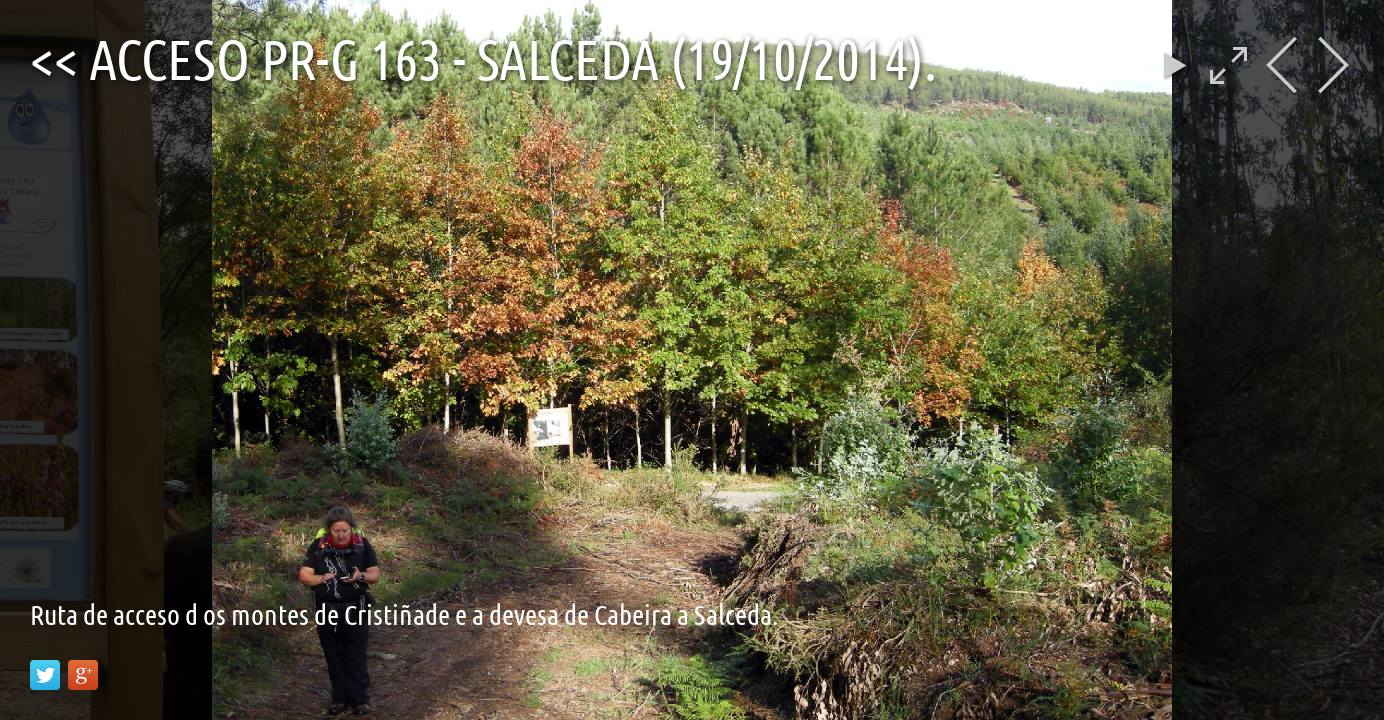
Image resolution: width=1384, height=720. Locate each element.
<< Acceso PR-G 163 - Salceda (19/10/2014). (483, 58)
